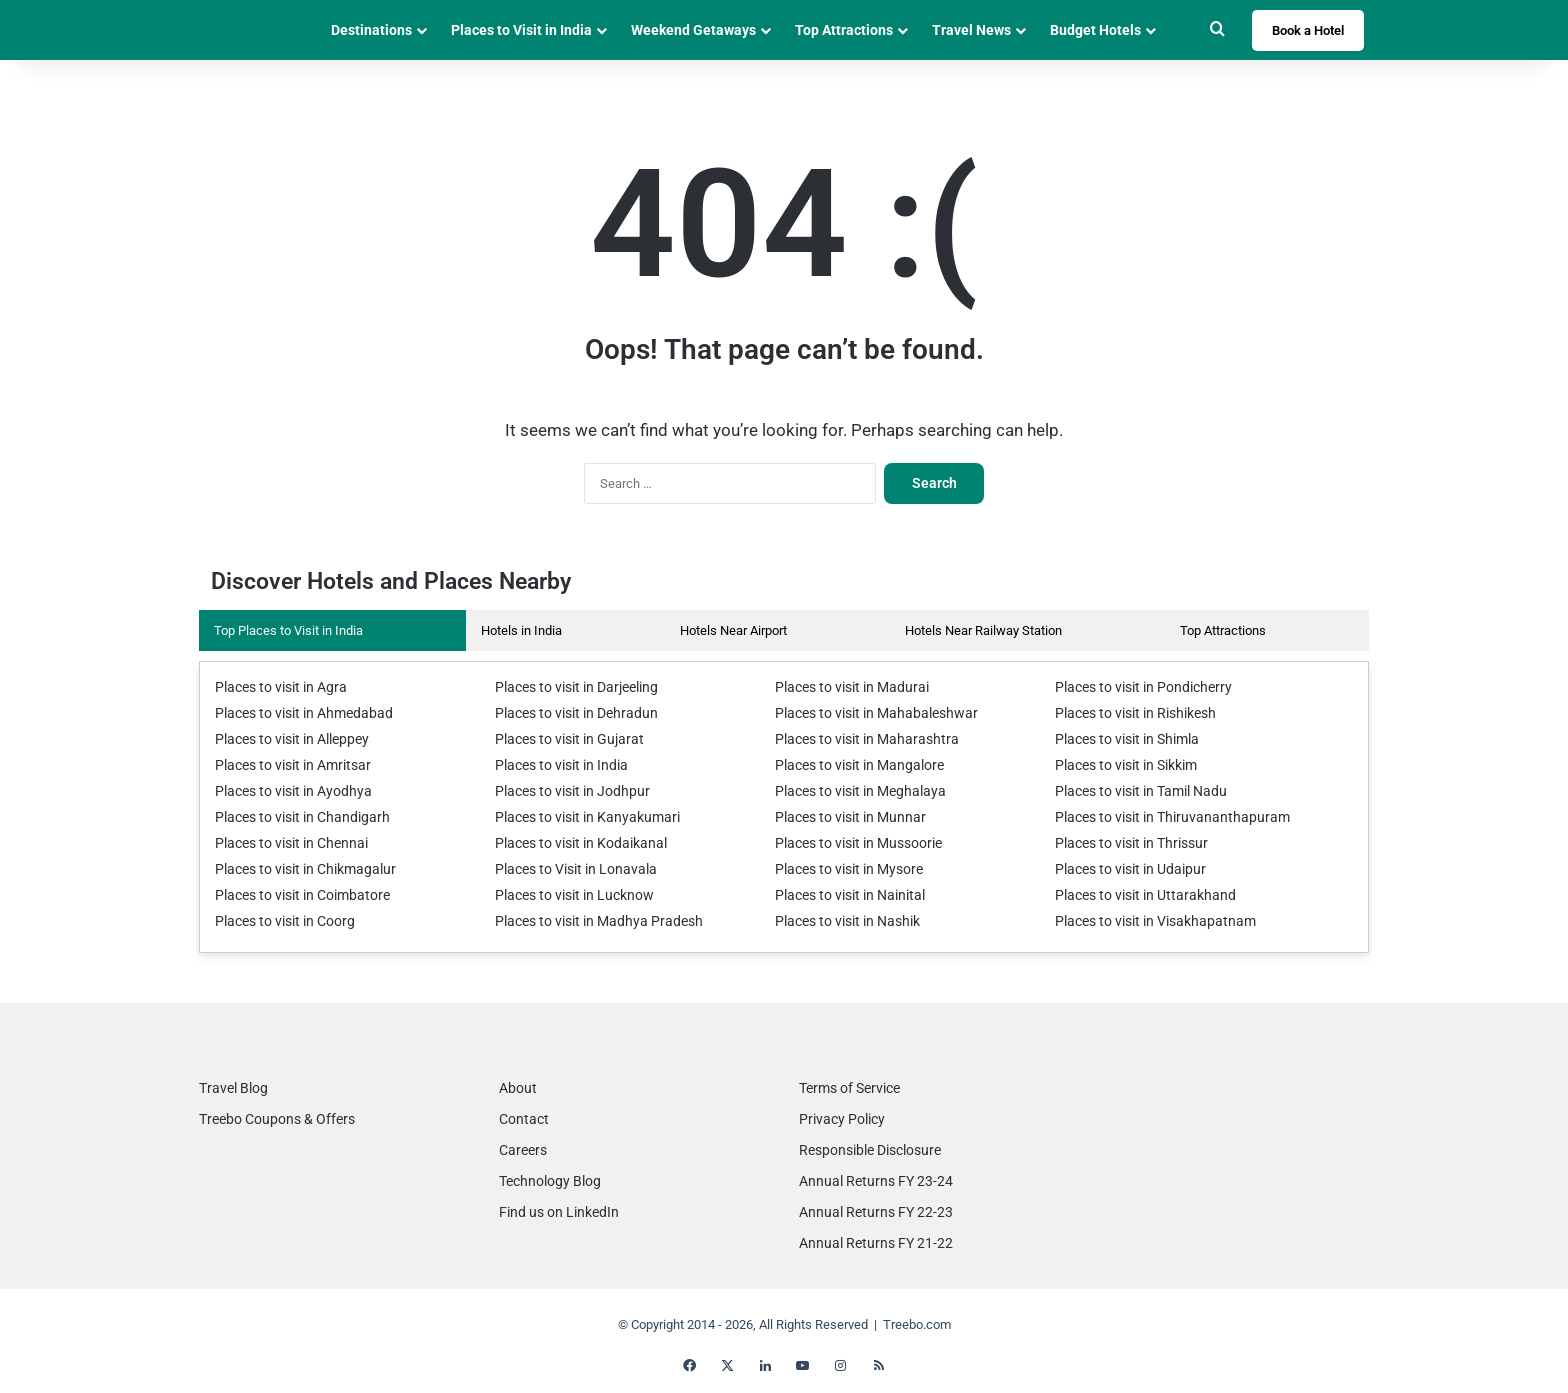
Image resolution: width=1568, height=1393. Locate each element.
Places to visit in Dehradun (570, 713)
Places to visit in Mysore (843, 869)
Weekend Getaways (693, 30)
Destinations (371, 30)
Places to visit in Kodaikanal (574, 843)
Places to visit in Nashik (842, 921)
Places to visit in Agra (275, 687)
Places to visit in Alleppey (286, 739)
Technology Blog (550, 1181)
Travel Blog (233, 1088)
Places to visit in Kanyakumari (579, 817)
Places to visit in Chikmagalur (298, 869)
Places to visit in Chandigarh (294, 817)
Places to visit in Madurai (845, 687)
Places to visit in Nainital (844, 895)
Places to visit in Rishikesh (1130, 713)
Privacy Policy (842, 1119)
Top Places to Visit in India (288, 630)
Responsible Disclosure (870, 1150)
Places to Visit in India (521, 30)
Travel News (971, 30)
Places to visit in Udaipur (1124, 869)
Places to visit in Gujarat (563, 739)
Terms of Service (849, 1088)
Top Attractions (844, 30)
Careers (523, 1150)
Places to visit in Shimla (1122, 739)
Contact (524, 1119)
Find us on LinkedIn (559, 1212)
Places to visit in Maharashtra (858, 739)
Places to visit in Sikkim (1122, 765)
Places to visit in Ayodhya (286, 791)
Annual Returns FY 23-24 (876, 1181)
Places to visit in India (556, 765)
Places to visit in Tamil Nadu (1134, 791)
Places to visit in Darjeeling (571, 687)
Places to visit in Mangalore (852, 765)
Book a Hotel (1308, 30)
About (518, 1088)
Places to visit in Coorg (279, 921)
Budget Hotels (1095, 30)
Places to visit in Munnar (844, 817)
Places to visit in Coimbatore (295, 895)
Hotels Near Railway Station (983, 630)
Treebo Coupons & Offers (277, 1119)
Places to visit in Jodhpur (565, 791)
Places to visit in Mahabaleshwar (868, 713)
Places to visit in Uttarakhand (1137, 895)
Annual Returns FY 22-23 (876, 1212)
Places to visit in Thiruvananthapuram (1161, 817)
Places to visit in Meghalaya (853, 791)
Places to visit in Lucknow (568, 895)
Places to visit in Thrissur (1126, 843)
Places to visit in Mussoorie (852, 843)
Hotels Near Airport (733, 630)
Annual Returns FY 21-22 (876, 1243)
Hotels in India (521, 630)
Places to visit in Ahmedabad (296, 713)
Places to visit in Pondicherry (1136, 687)
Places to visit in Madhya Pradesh (590, 921)
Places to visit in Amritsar (286, 765)
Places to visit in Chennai (285, 843)
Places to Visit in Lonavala (569, 869)
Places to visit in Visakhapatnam (1147, 921)
